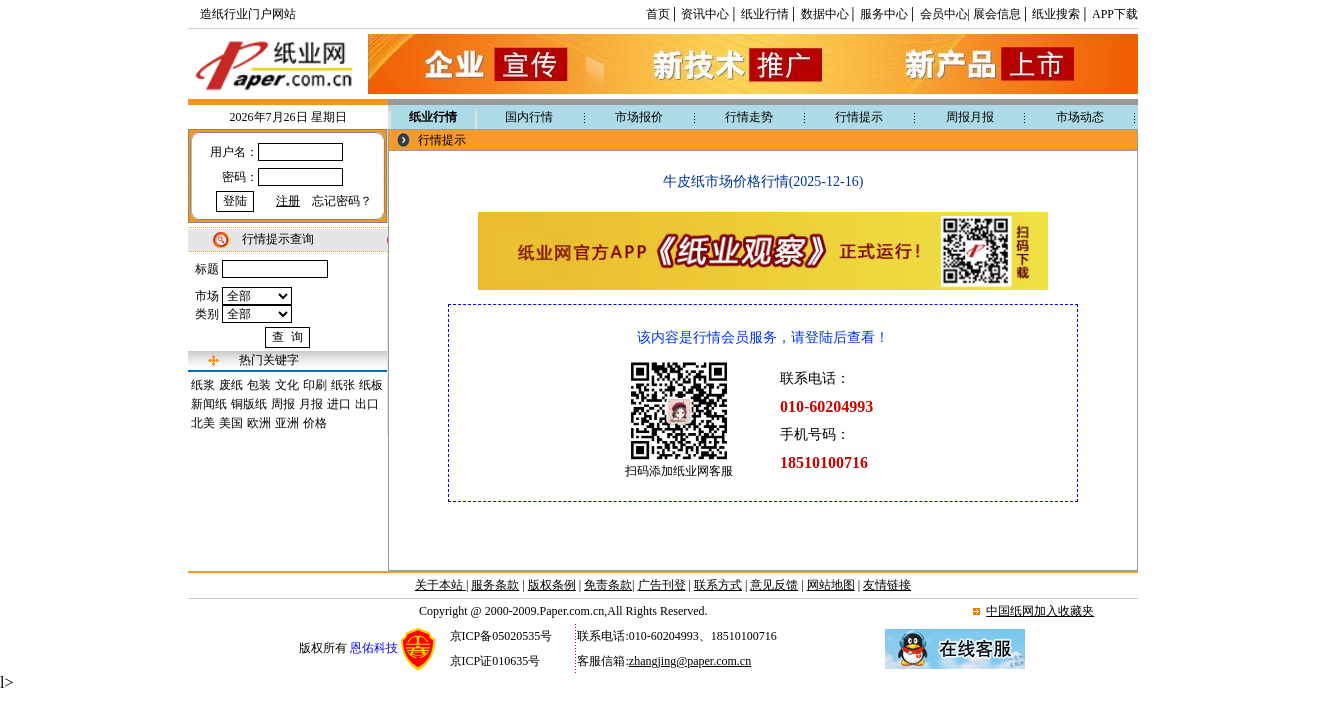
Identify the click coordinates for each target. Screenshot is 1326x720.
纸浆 (203, 385)
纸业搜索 (1056, 14)
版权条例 (552, 585)
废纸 (231, 385)
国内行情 (529, 117)
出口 (367, 404)
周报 (283, 404)
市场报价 (639, 117)
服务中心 (884, 14)
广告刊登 (662, 585)
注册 (288, 201)
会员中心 (944, 14)
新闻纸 (209, 404)
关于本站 (440, 585)
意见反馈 (774, 585)
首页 (658, 14)
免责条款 (608, 585)
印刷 (315, 385)
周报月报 (970, 117)
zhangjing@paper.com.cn (690, 661)
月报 (311, 404)
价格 (315, 423)
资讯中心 (705, 14)
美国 (231, 423)
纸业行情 (765, 14)
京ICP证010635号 (495, 661)
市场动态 (1080, 117)
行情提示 (859, 117)
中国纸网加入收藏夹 (1040, 611)
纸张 (343, 385)
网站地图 (831, 585)
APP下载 (1115, 14)
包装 (259, 385)
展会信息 (997, 14)
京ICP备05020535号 (501, 636)
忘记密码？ (342, 201)
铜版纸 (249, 404)
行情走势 (749, 117)
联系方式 (718, 585)
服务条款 (495, 585)
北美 (203, 423)
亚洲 (287, 423)
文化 (287, 385)
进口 (339, 404)
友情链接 (887, 585)
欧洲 (259, 423)
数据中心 (825, 14)
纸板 (371, 385)
